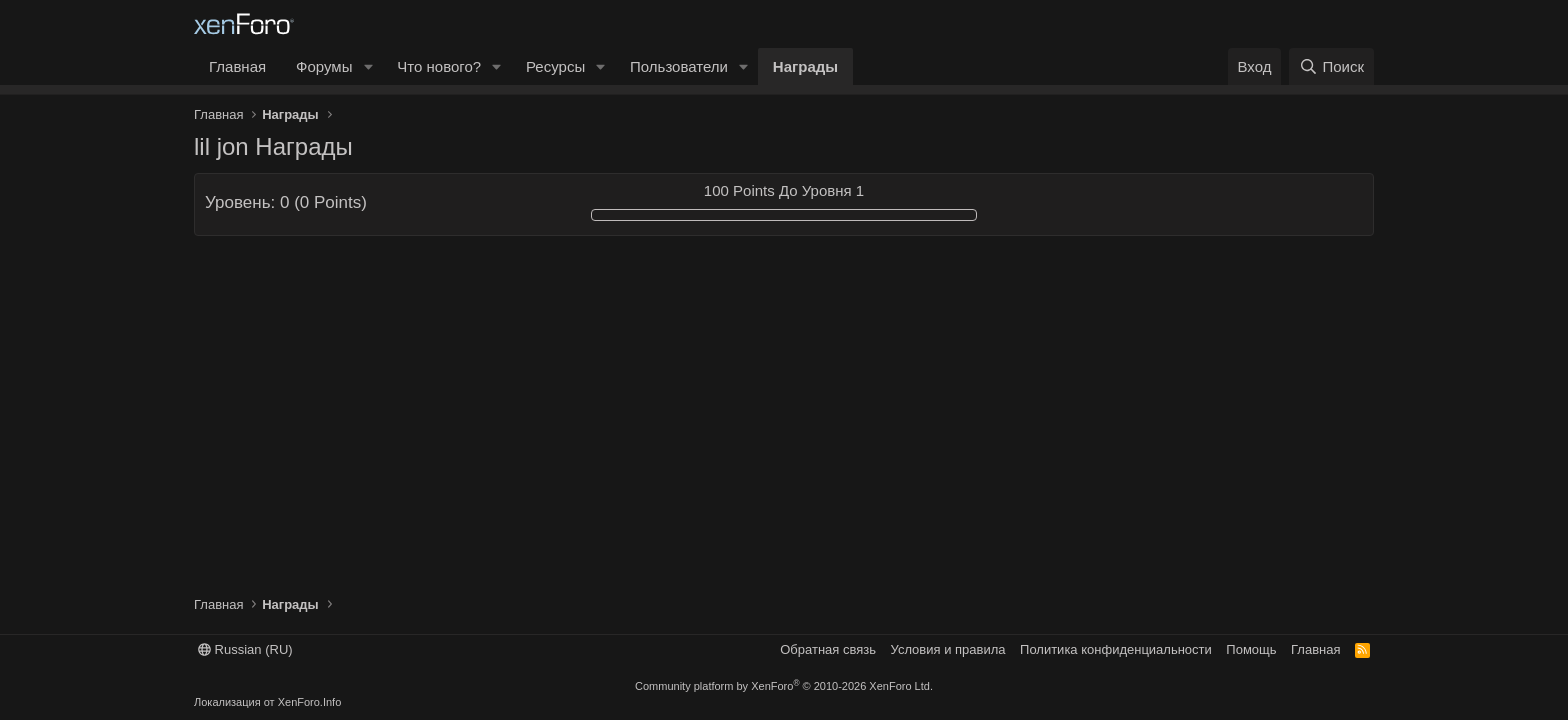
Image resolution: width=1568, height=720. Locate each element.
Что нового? (439, 66)
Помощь (1251, 649)
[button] (368, 66)
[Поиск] (1331, 66)
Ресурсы (555, 66)
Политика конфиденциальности (1116, 649)
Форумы (324, 66)
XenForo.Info (310, 702)
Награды (805, 66)
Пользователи (679, 66)
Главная (237, 66)
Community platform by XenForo (784, 686)
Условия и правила (948, 649)
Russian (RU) (245, 649)
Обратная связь (828, 649)
